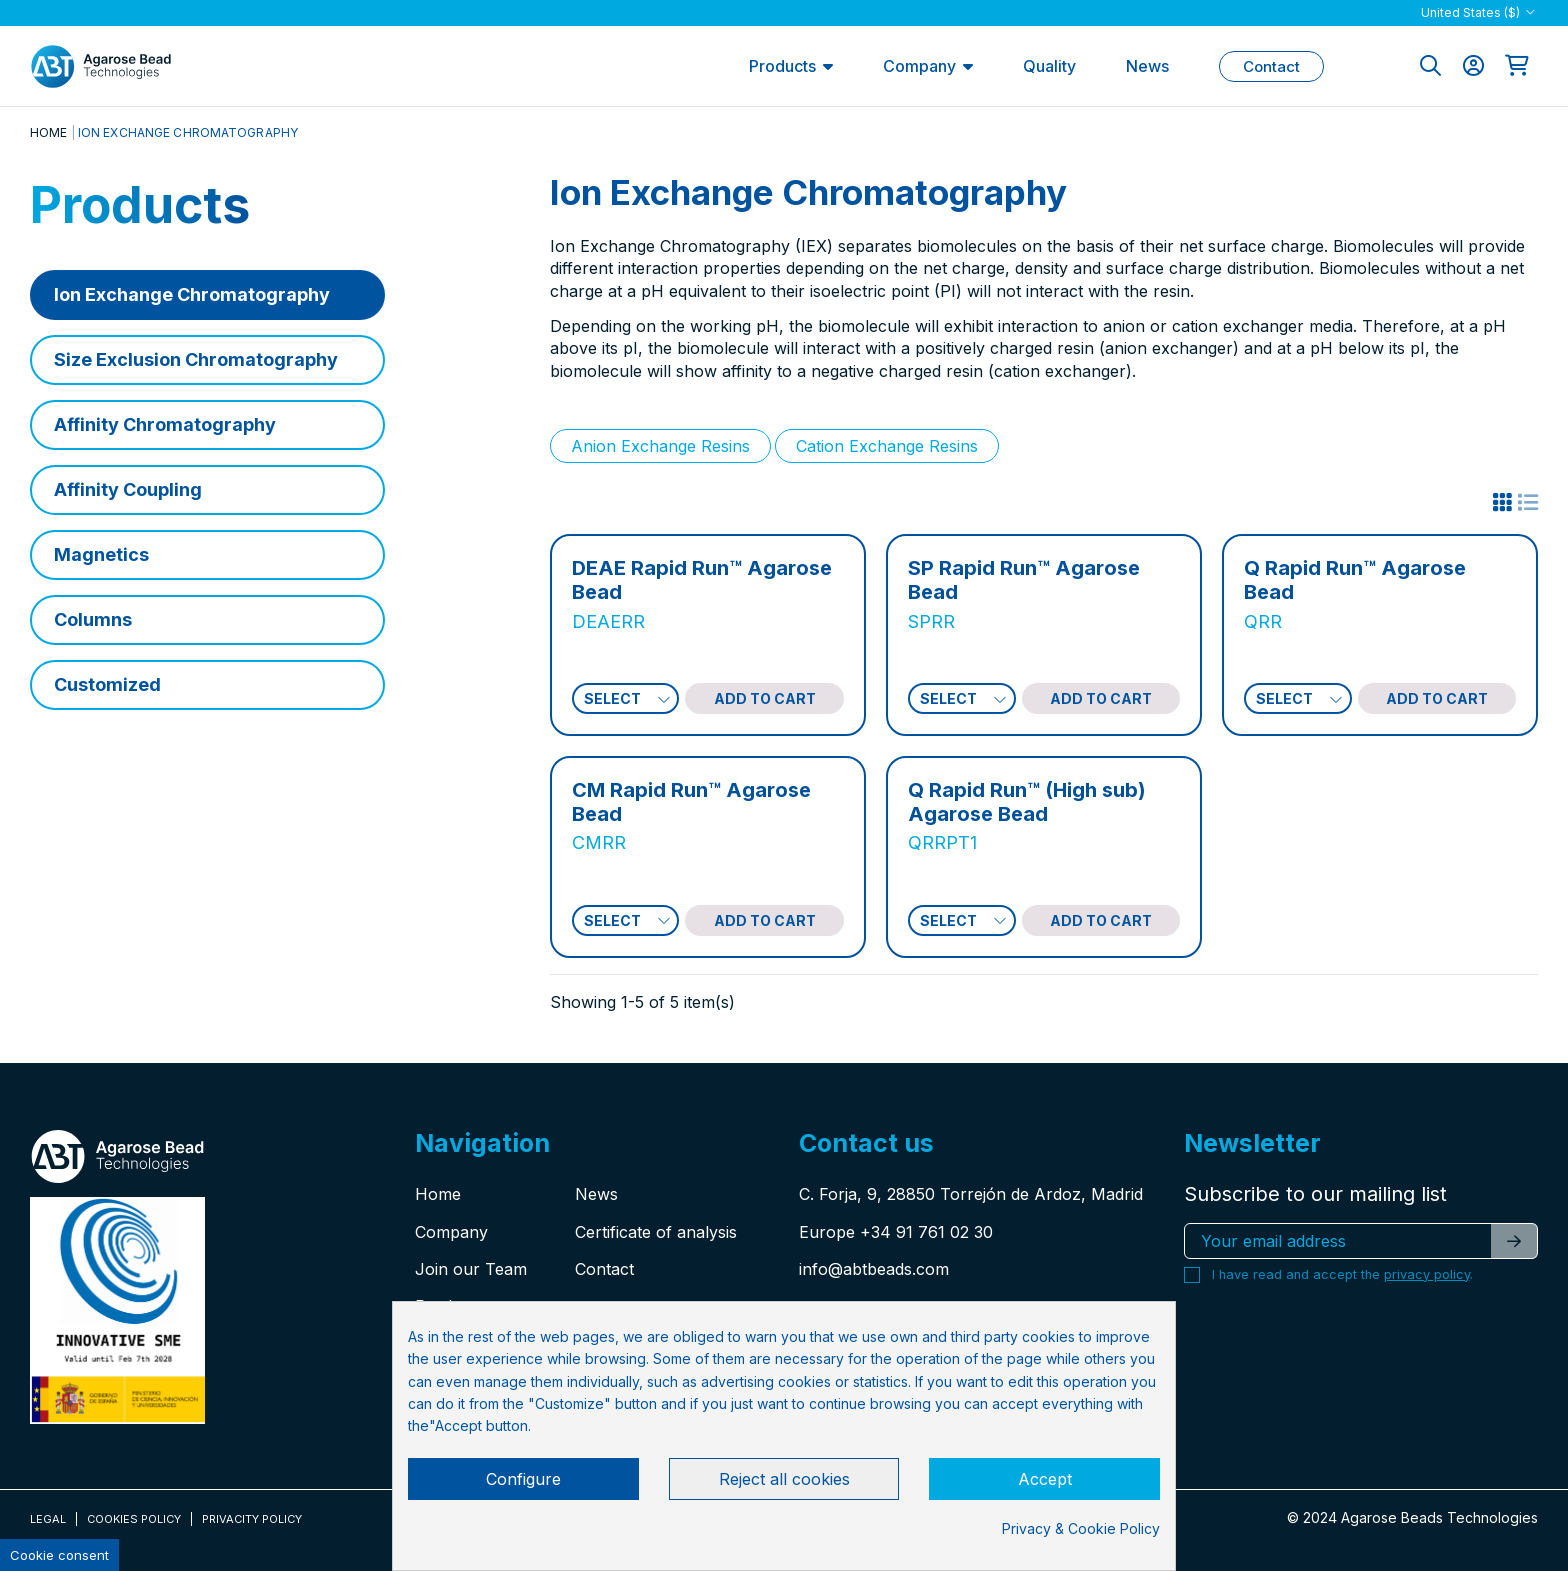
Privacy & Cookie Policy (1081, 1528)
